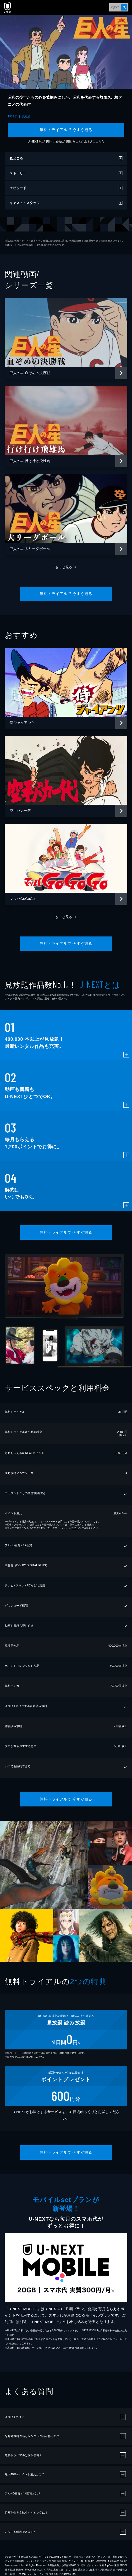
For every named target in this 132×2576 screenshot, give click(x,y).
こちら (100, 141)
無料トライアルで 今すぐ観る (66, 130)
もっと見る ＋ (66, 567)
